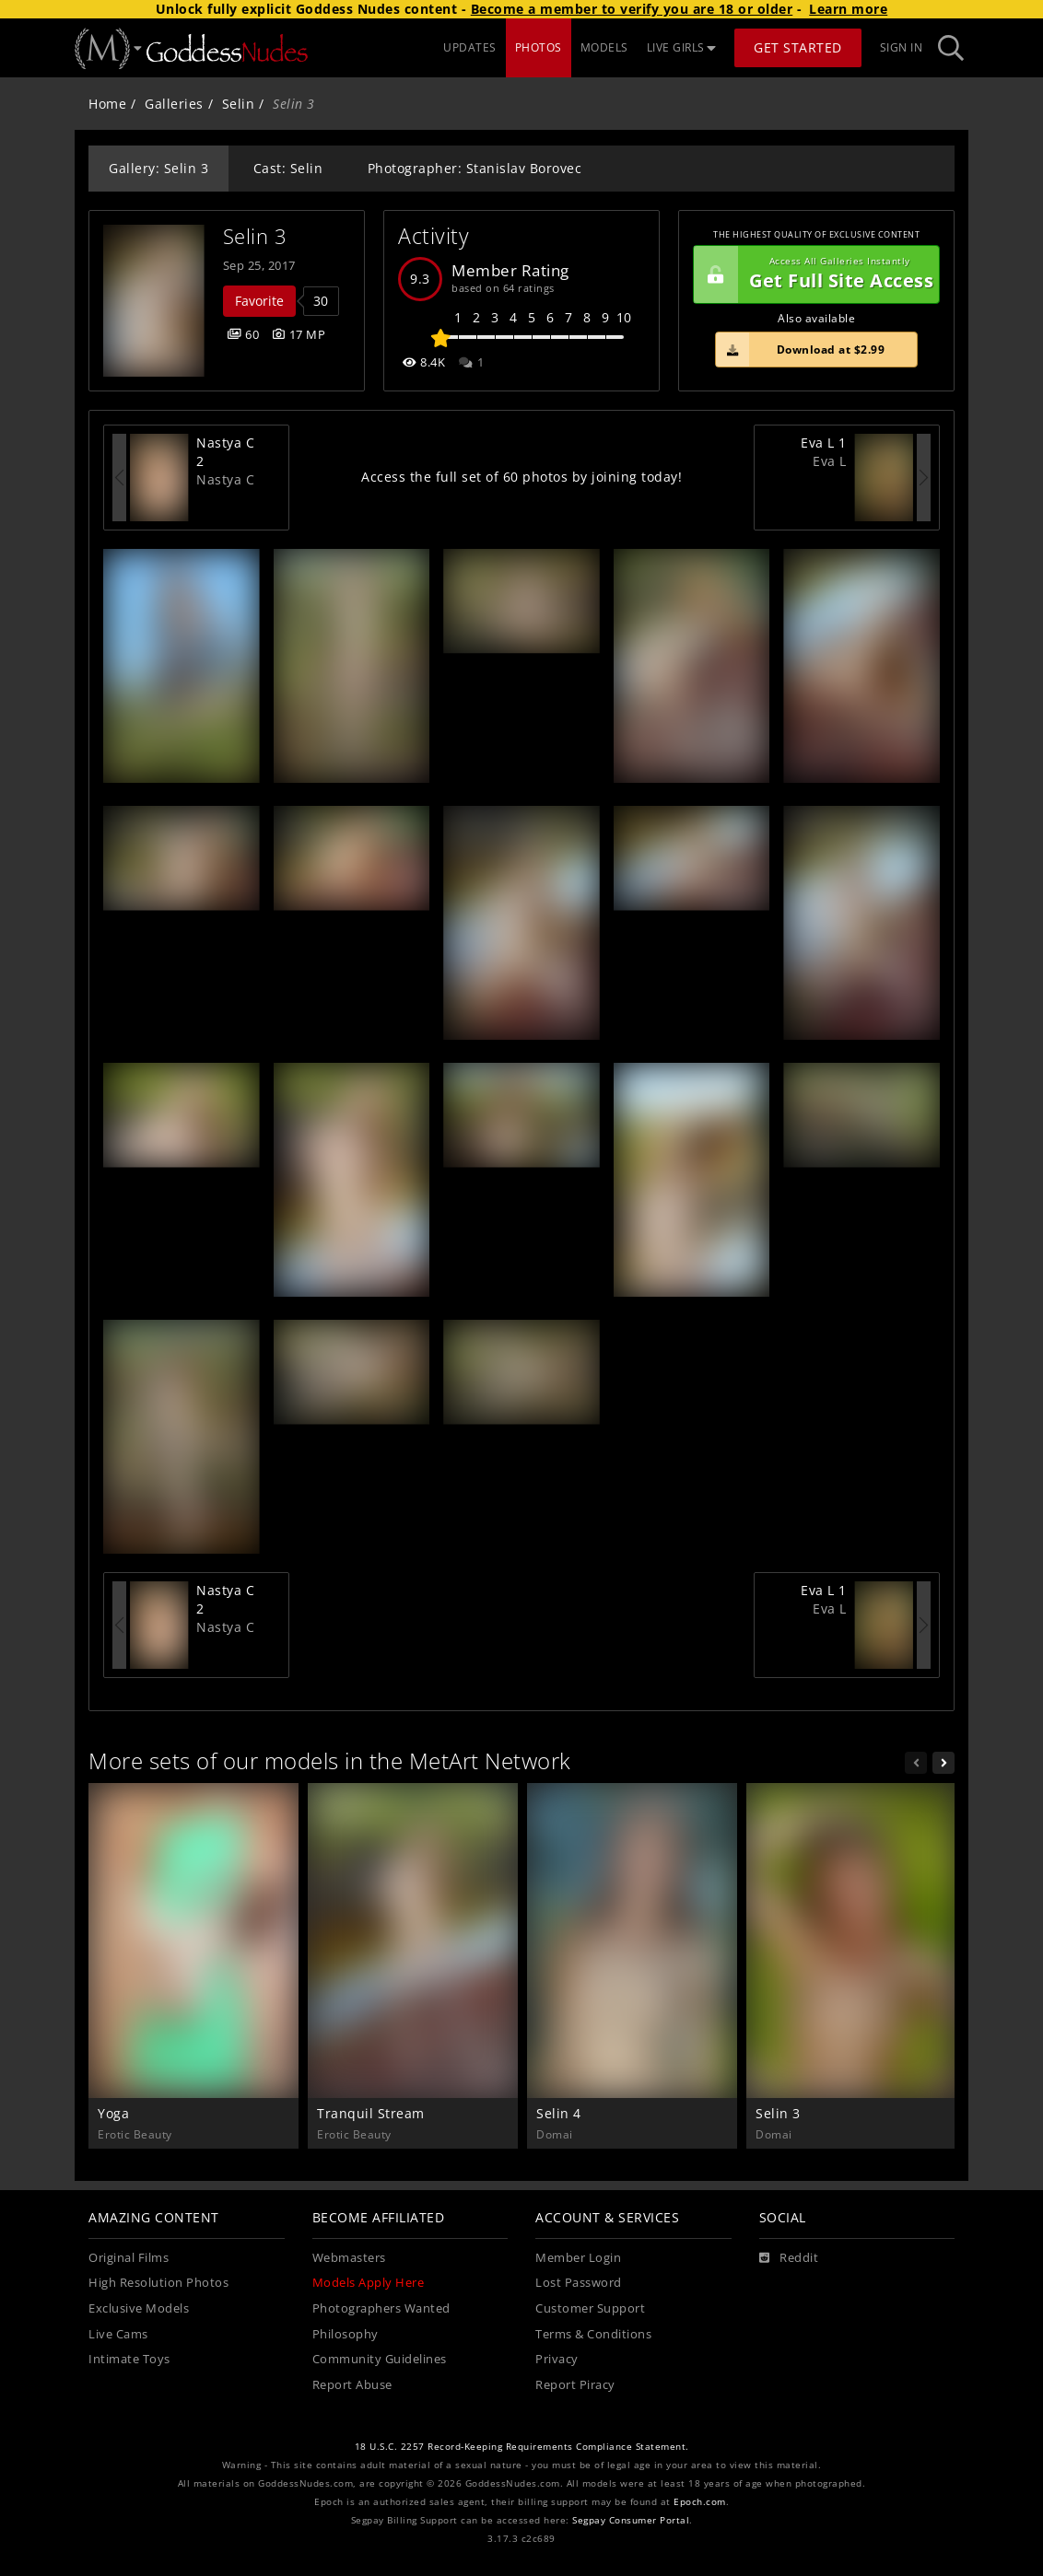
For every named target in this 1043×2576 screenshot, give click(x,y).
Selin (238, 103)
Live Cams (118, 2334)
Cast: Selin (288, 168)
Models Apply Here (368, 2282)
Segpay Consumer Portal (630, 2520)
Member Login (578, 2258)
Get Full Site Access (813, 274)
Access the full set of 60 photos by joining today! (521, 476)
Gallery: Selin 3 (158, 168)
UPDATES (470, 47)
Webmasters (349, 2258)
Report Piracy (575, 2385)
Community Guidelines (379, 2359)
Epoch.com (700, 2502)
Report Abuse (352, 2385)
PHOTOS (538, 47)
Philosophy (345, 2334)
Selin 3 (255, 236)
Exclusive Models (138, 2308)
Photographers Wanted (381, 2308)
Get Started (798, 47)
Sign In (901, 47)
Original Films (128, 2258)
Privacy (557, 2359)
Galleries (174, 103)
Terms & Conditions (593, 2334)
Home (107, 103)
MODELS (604, 47)
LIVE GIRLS (682, 47)
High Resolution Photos (158, 2282)
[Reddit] (789, 2258)
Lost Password (578, 2282)
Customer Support (590, 2308)
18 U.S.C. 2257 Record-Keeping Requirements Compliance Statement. (522, 2447)
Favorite (259, 300)
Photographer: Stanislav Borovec (475, 168)
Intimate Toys (129, 2359)
